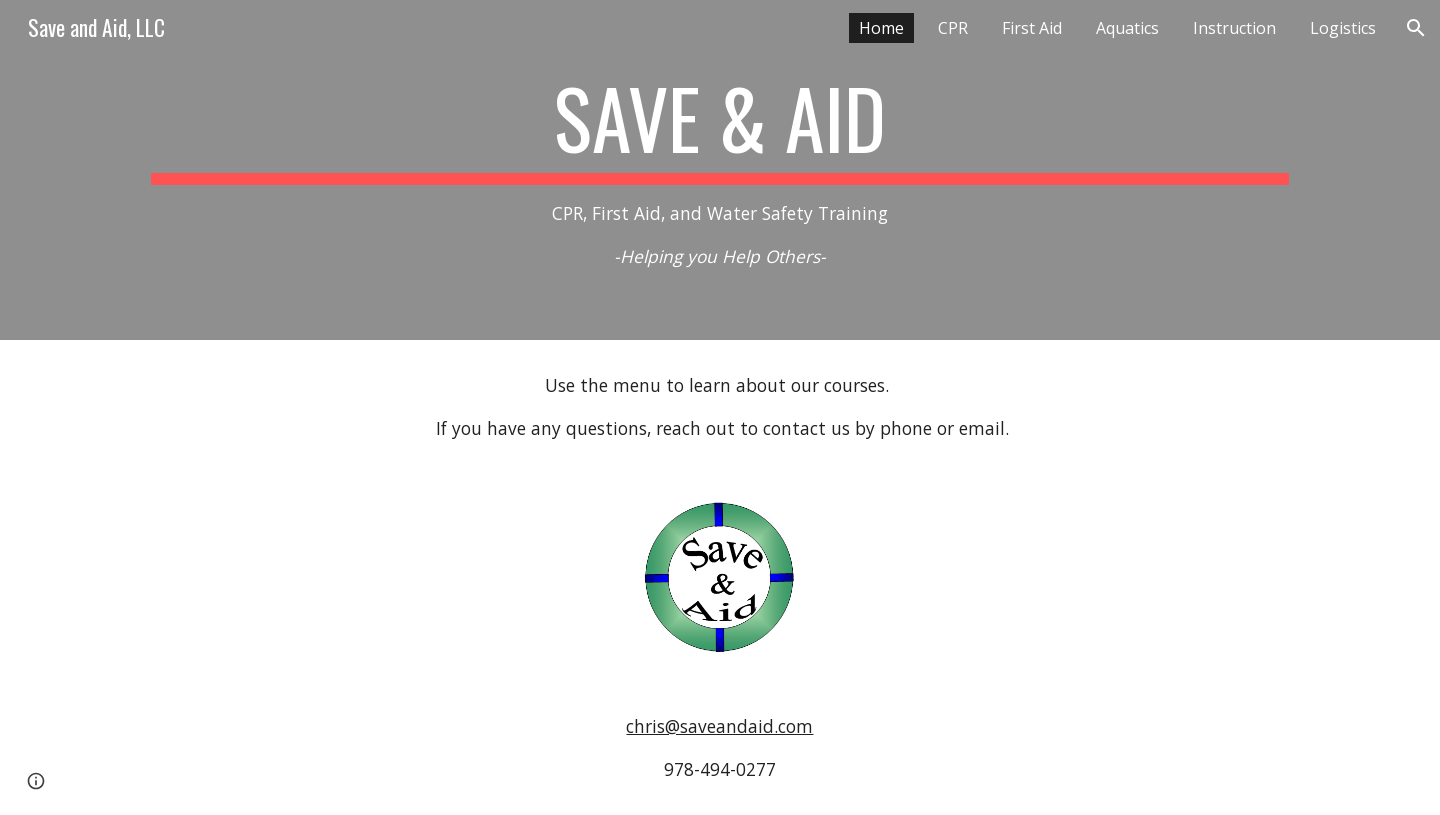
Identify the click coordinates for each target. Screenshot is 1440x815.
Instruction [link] (1234, 28)
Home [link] (881, 28)
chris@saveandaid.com (719, 726)
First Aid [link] (1032, 28)
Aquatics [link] (1127, 28)
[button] (1416, 28)
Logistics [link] (1343, 28)
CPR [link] (953, 28)
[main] (720, 169)
